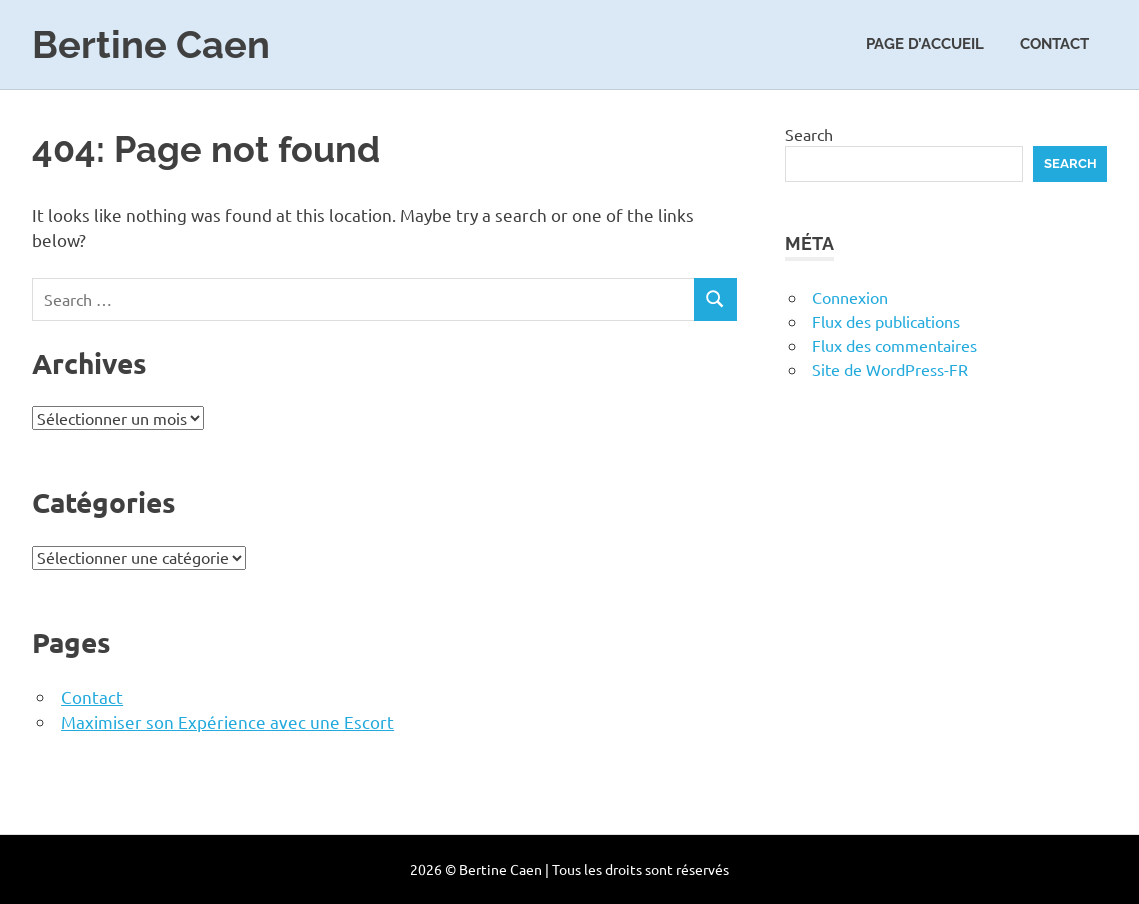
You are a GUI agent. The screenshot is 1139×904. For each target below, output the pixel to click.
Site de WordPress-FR (890, 369)
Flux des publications (886, 321)
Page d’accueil (925, 44)
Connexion (850, 297)
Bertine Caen (151, 44)
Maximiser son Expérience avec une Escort (227, 721)
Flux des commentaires (894, 345)
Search (809, 134)
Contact (1054, 44)
